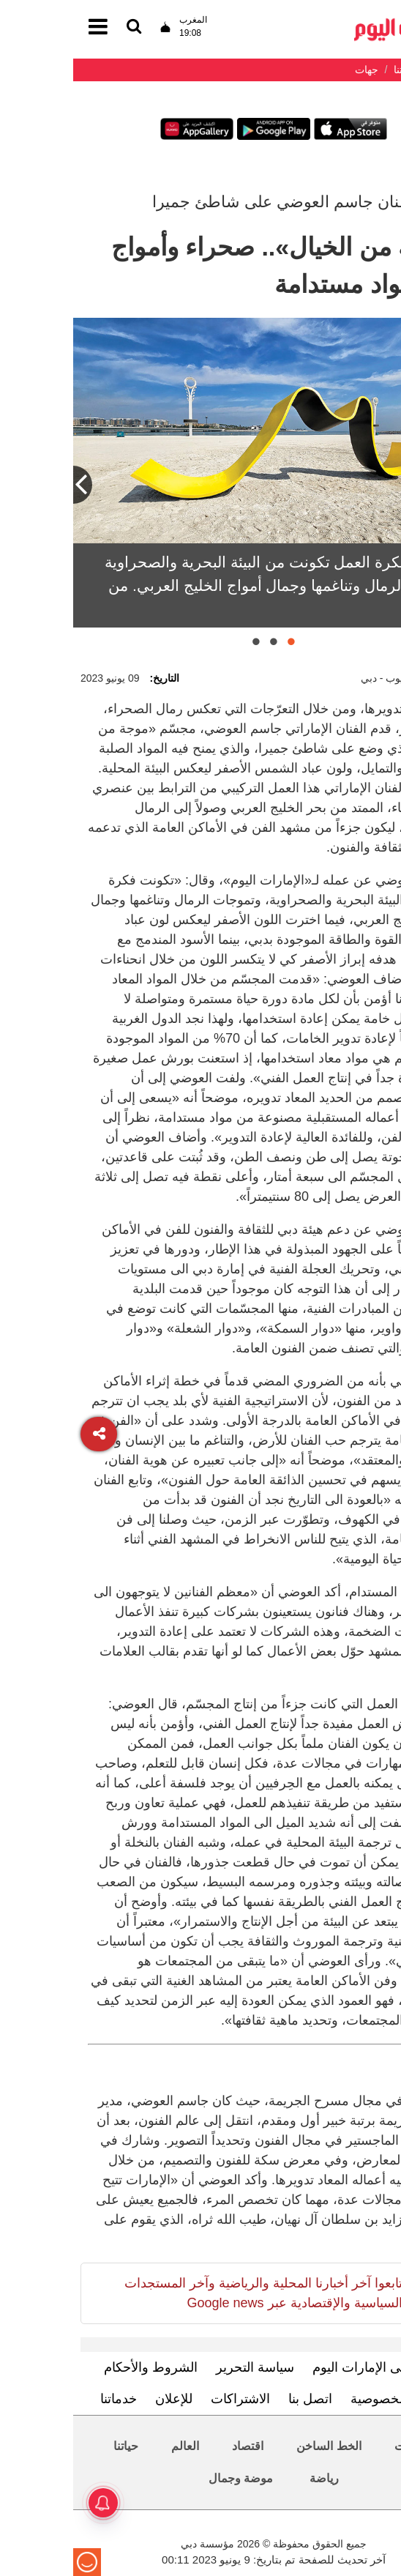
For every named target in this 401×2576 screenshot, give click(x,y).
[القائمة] (60, 27)
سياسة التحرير (182, 2367)
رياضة (251, 2478)
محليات (339, 2446)
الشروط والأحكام (77, 2367)
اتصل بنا (237, 2398)
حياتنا (52, 2446)
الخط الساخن (255, 2446)
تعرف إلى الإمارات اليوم (304, 2367)
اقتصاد (174, 2446)
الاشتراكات (167, 2398)
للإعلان (100, 2398)
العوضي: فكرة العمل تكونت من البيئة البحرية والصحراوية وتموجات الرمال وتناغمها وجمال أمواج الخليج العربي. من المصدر (212, 585)
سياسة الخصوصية (325, 2398)
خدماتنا (45, 2398)
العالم (112, 2446)
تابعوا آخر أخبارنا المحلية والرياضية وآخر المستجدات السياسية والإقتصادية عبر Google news (190, 2293)
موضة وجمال (167, 2478)
